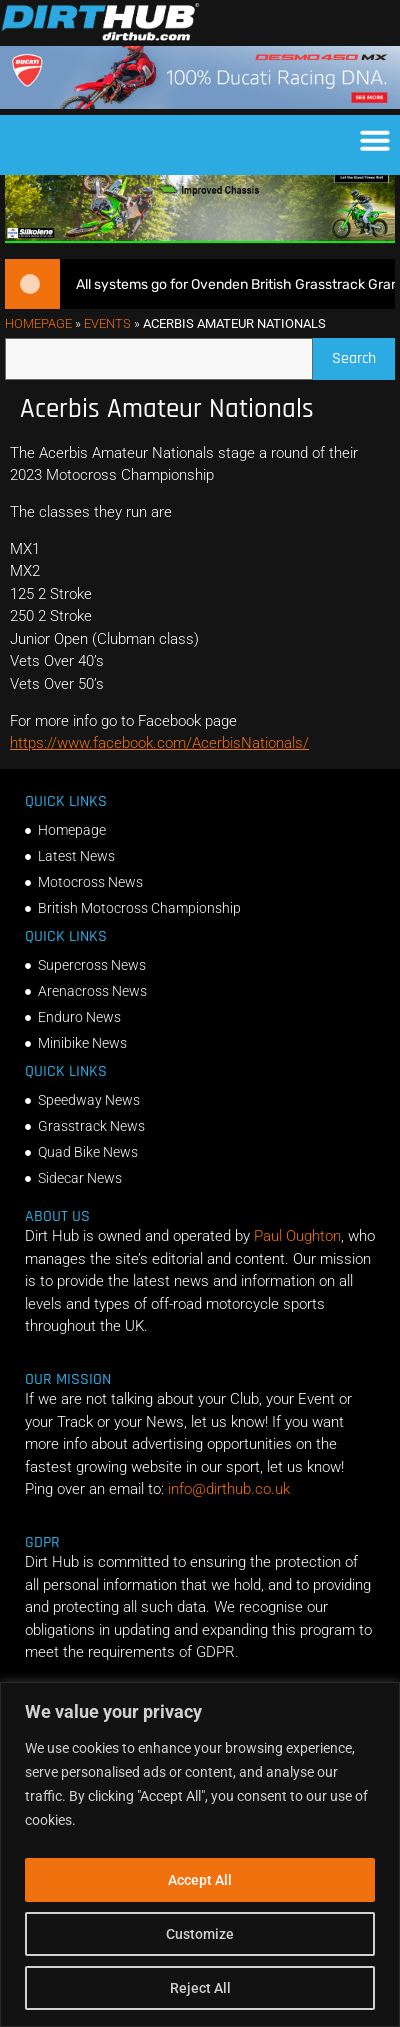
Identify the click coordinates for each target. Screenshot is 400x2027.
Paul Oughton (297, 1259)
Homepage (38, 346)
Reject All (200, 1988)
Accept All (200, 1880)
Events (107, 346)
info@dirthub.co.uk (229, 1512)
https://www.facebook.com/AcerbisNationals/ (159, 767)
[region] (200, 1854)
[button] (375, 140)
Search (363, 377)
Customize (200, 1934)
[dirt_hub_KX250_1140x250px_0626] (200, 261)
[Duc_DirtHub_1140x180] (200, 104)
